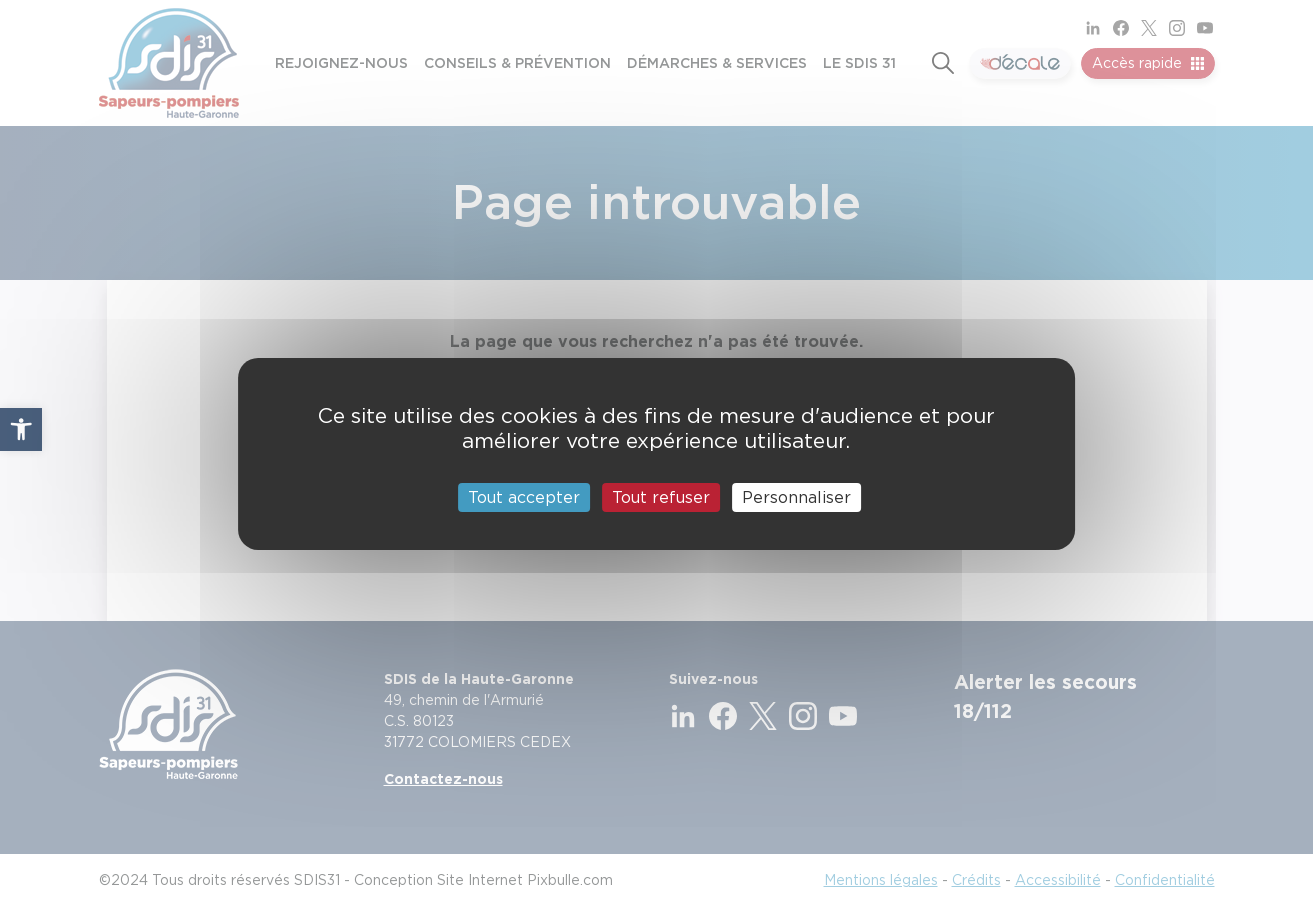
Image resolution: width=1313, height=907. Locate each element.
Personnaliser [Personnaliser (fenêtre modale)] (796, 496)
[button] (21, 429)
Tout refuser (661, 496)
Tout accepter (524, 496)
